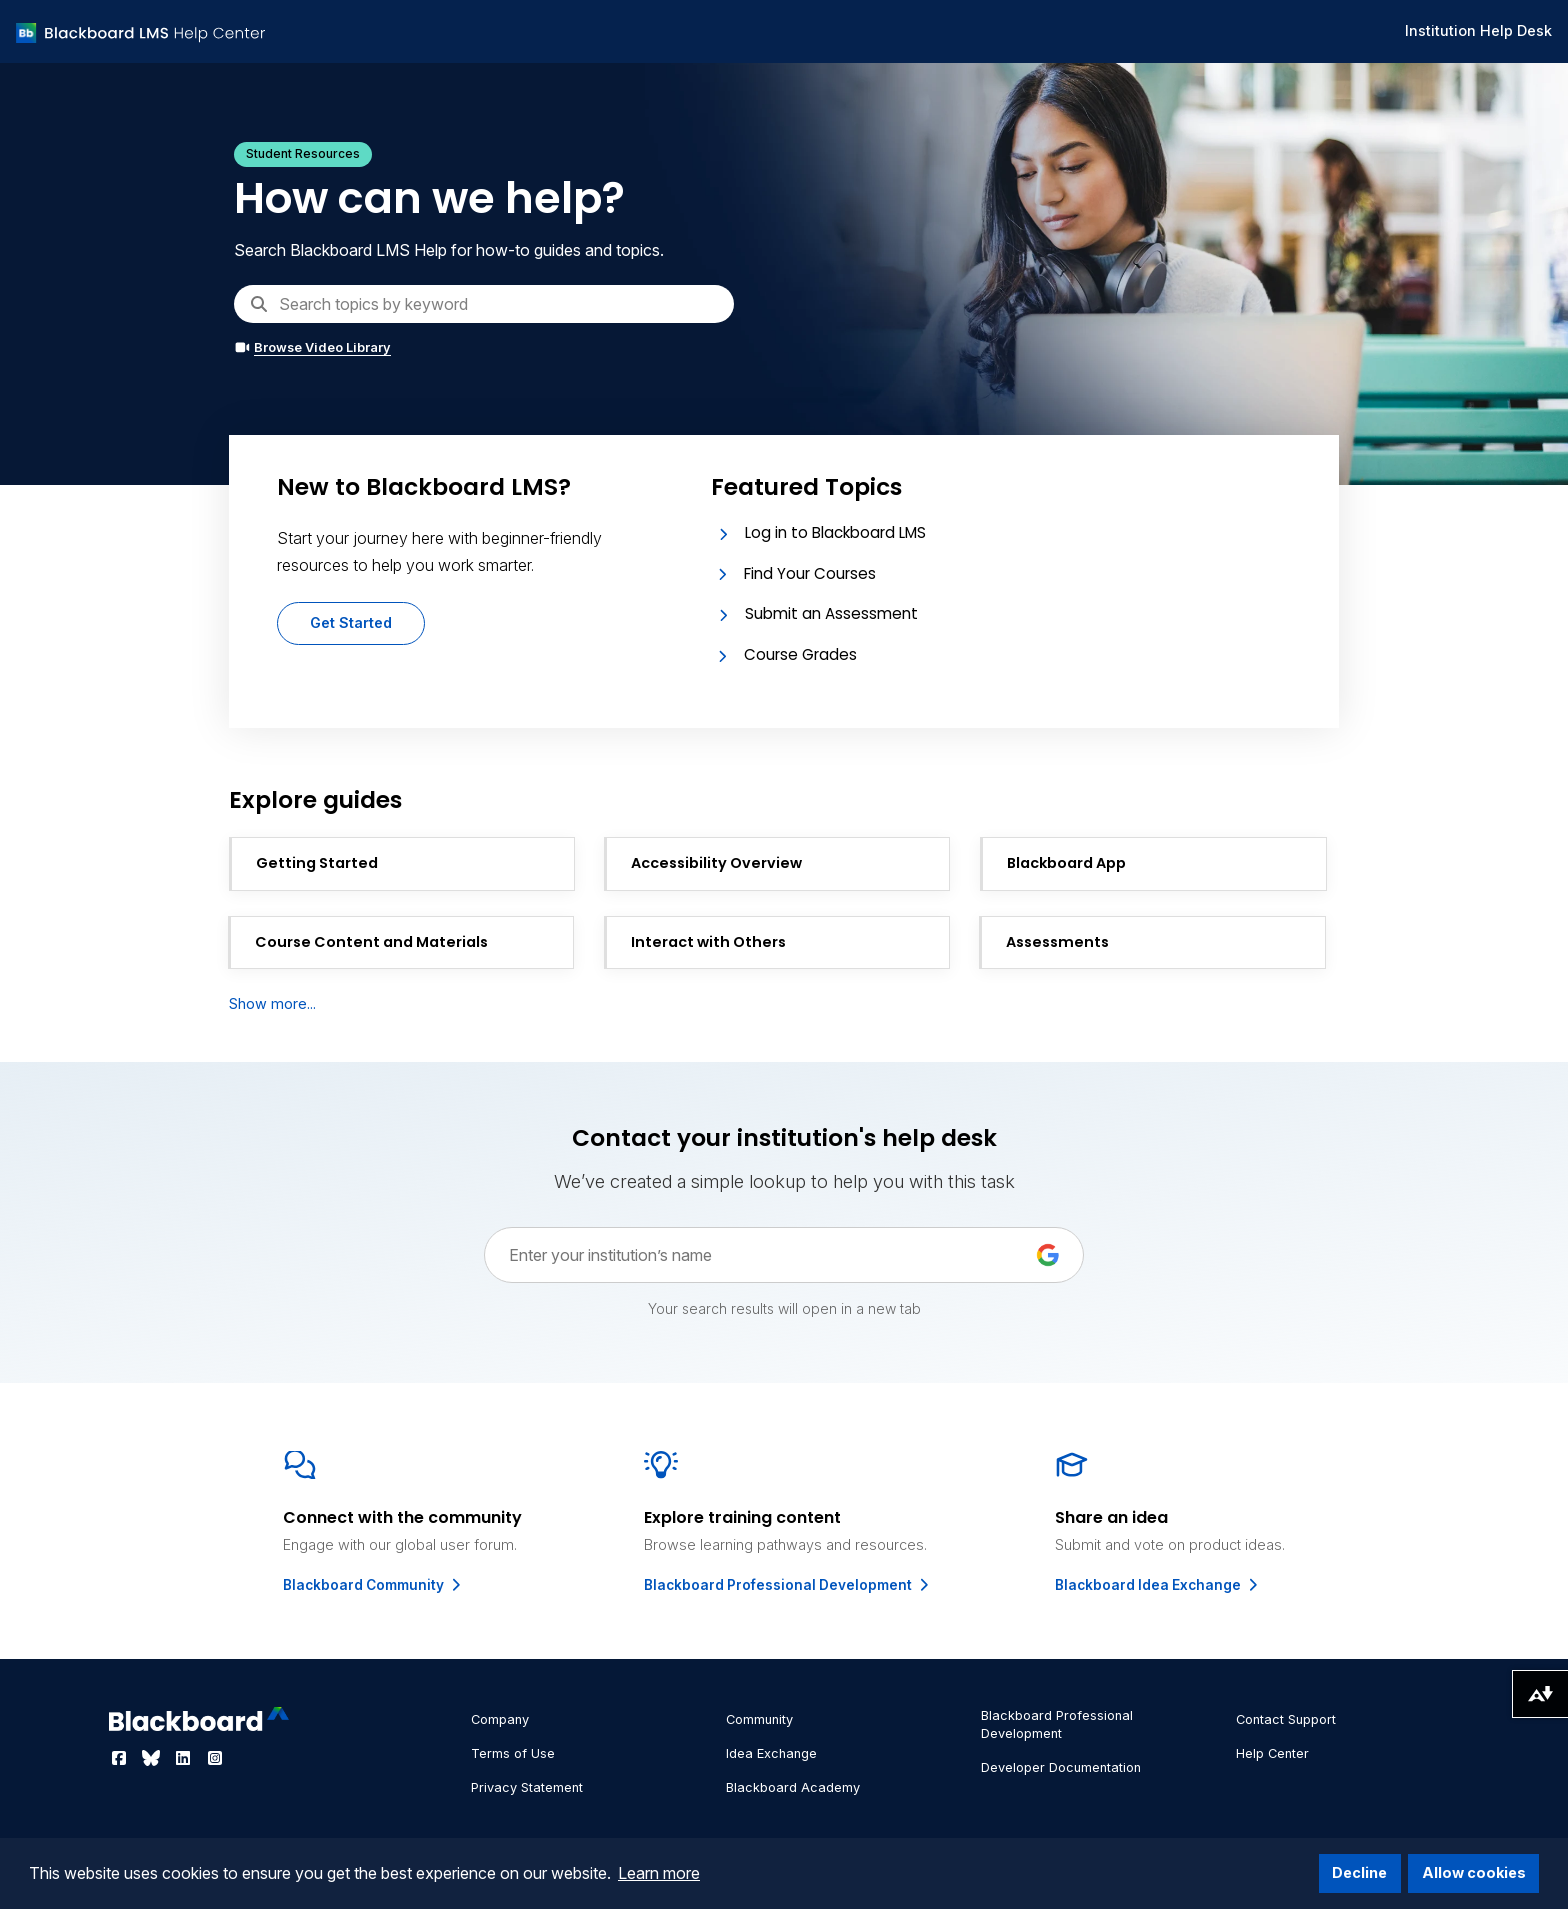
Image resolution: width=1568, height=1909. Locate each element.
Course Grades (800, 654)
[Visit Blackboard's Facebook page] (121, 1758)
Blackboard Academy (793, 1787)
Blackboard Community (373, 1585)
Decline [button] (1359, 1872)
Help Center (1272, 1753)
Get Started (351, 622)
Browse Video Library (312, 347)
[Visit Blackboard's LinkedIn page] (185, 1758)
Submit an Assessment (831, 613)
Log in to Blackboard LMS (835, 532)
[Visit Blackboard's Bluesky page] (153, 1758)
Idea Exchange (771, 1753)
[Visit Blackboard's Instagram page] (215, 1758)
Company (500, 1719)
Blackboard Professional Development (788, 1585)
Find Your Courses (810, 573)
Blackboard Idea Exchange (1158, 1585)
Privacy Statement (527, 1787)
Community (759, 1719)
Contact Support (1286, 1719)
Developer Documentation (1061, 1767)
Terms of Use (513, 1753)
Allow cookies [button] (1474, 1872)
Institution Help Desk (1478, 30)
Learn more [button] (659, 1873)
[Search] (484, 304)
